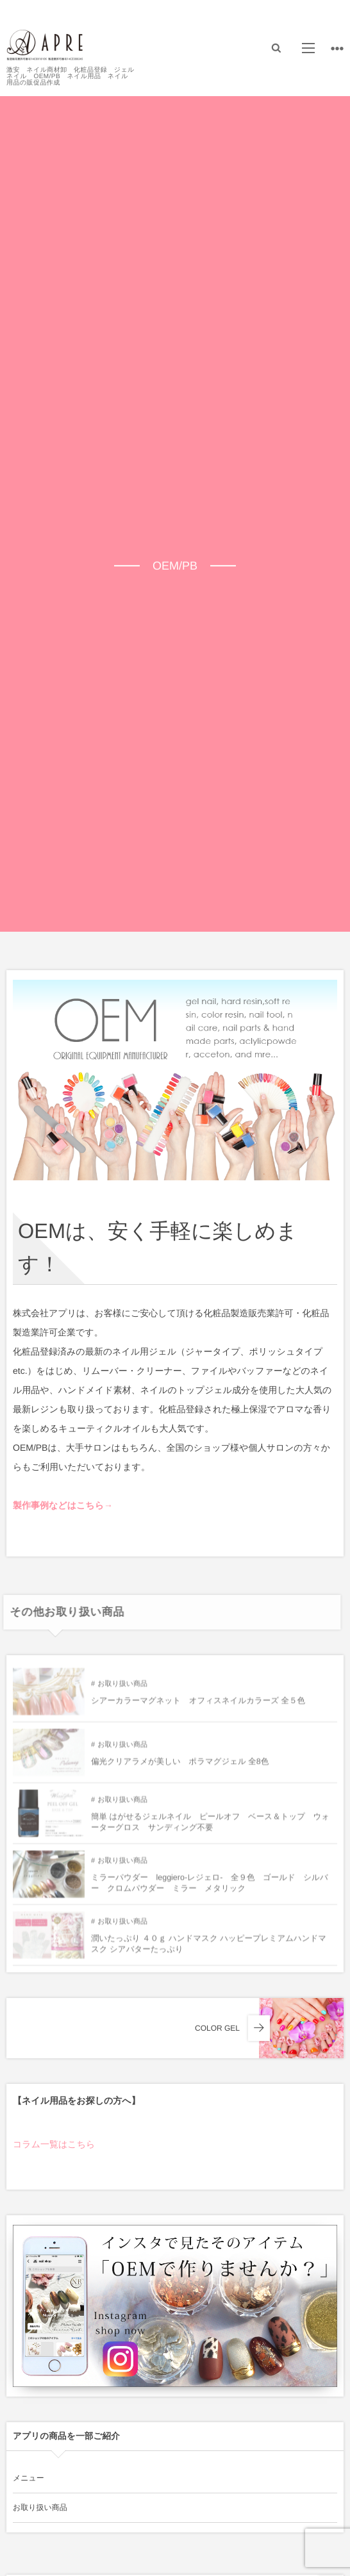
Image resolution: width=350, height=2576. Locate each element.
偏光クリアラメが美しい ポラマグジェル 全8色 (180, 1766)
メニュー (28, 2477)
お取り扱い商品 (122, 1688)
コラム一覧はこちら (54, 2144)
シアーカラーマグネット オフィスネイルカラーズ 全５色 (198, 1705)
